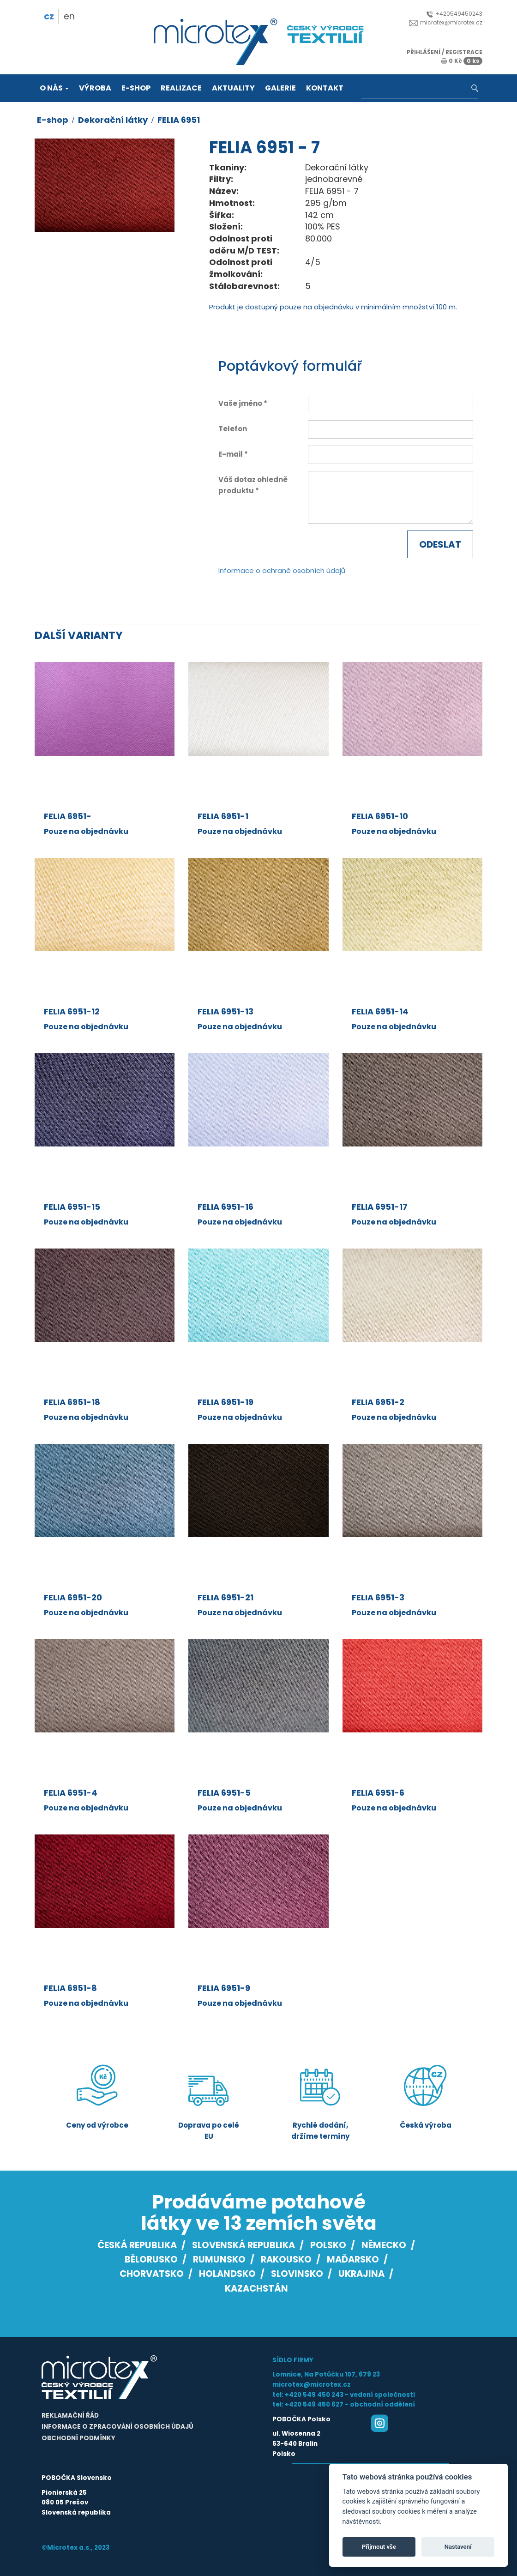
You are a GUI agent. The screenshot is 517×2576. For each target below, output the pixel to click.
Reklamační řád (70, 2415)
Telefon (232, 429)
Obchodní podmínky (78, 2438)
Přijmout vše (379, 2546)
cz (49, 16)
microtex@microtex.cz (445, 22)
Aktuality (233, 88)
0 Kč (461, 61)
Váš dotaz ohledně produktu (253, 485)
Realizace (181, 88)
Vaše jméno (240, 403)
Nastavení (458, 2546)
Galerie (280, 88)
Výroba (95, 88)
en (69, 16)
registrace (463, 52)
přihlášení (423, 52)
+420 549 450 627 (314, 2404)
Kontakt (324, 88)
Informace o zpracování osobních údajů (117, 2426)
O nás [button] (54, 88)
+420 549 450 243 (314, 2394)
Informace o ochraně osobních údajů (281, 570)
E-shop (135, 88)
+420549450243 (454, 14)
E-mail (230, 454)
